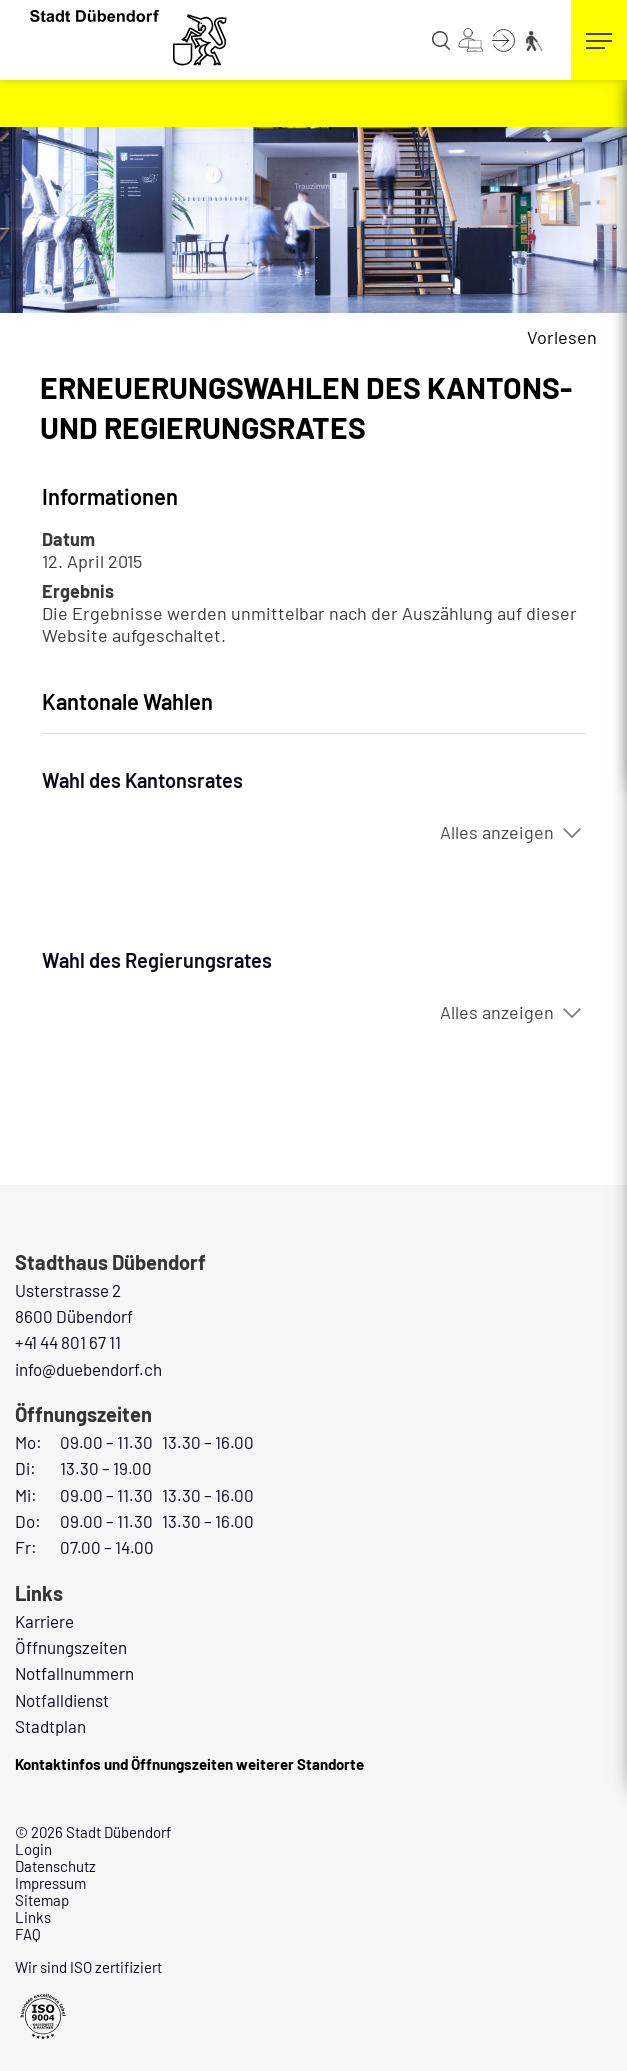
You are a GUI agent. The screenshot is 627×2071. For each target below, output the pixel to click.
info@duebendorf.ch (88, 1369)
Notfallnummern (74, 1673)
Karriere (44, 1621)
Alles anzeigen (497, 832)
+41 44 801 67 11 (68, 1342)
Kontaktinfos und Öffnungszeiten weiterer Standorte (189, 1764)
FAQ (28, 1934)
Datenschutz (55, 1866)
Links (33, 1917)
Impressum (50, 1883)
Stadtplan (50, 1726)
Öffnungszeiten (71, 1647)
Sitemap (42, 1900)
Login (33, 1849)
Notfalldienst (62, 1700)
